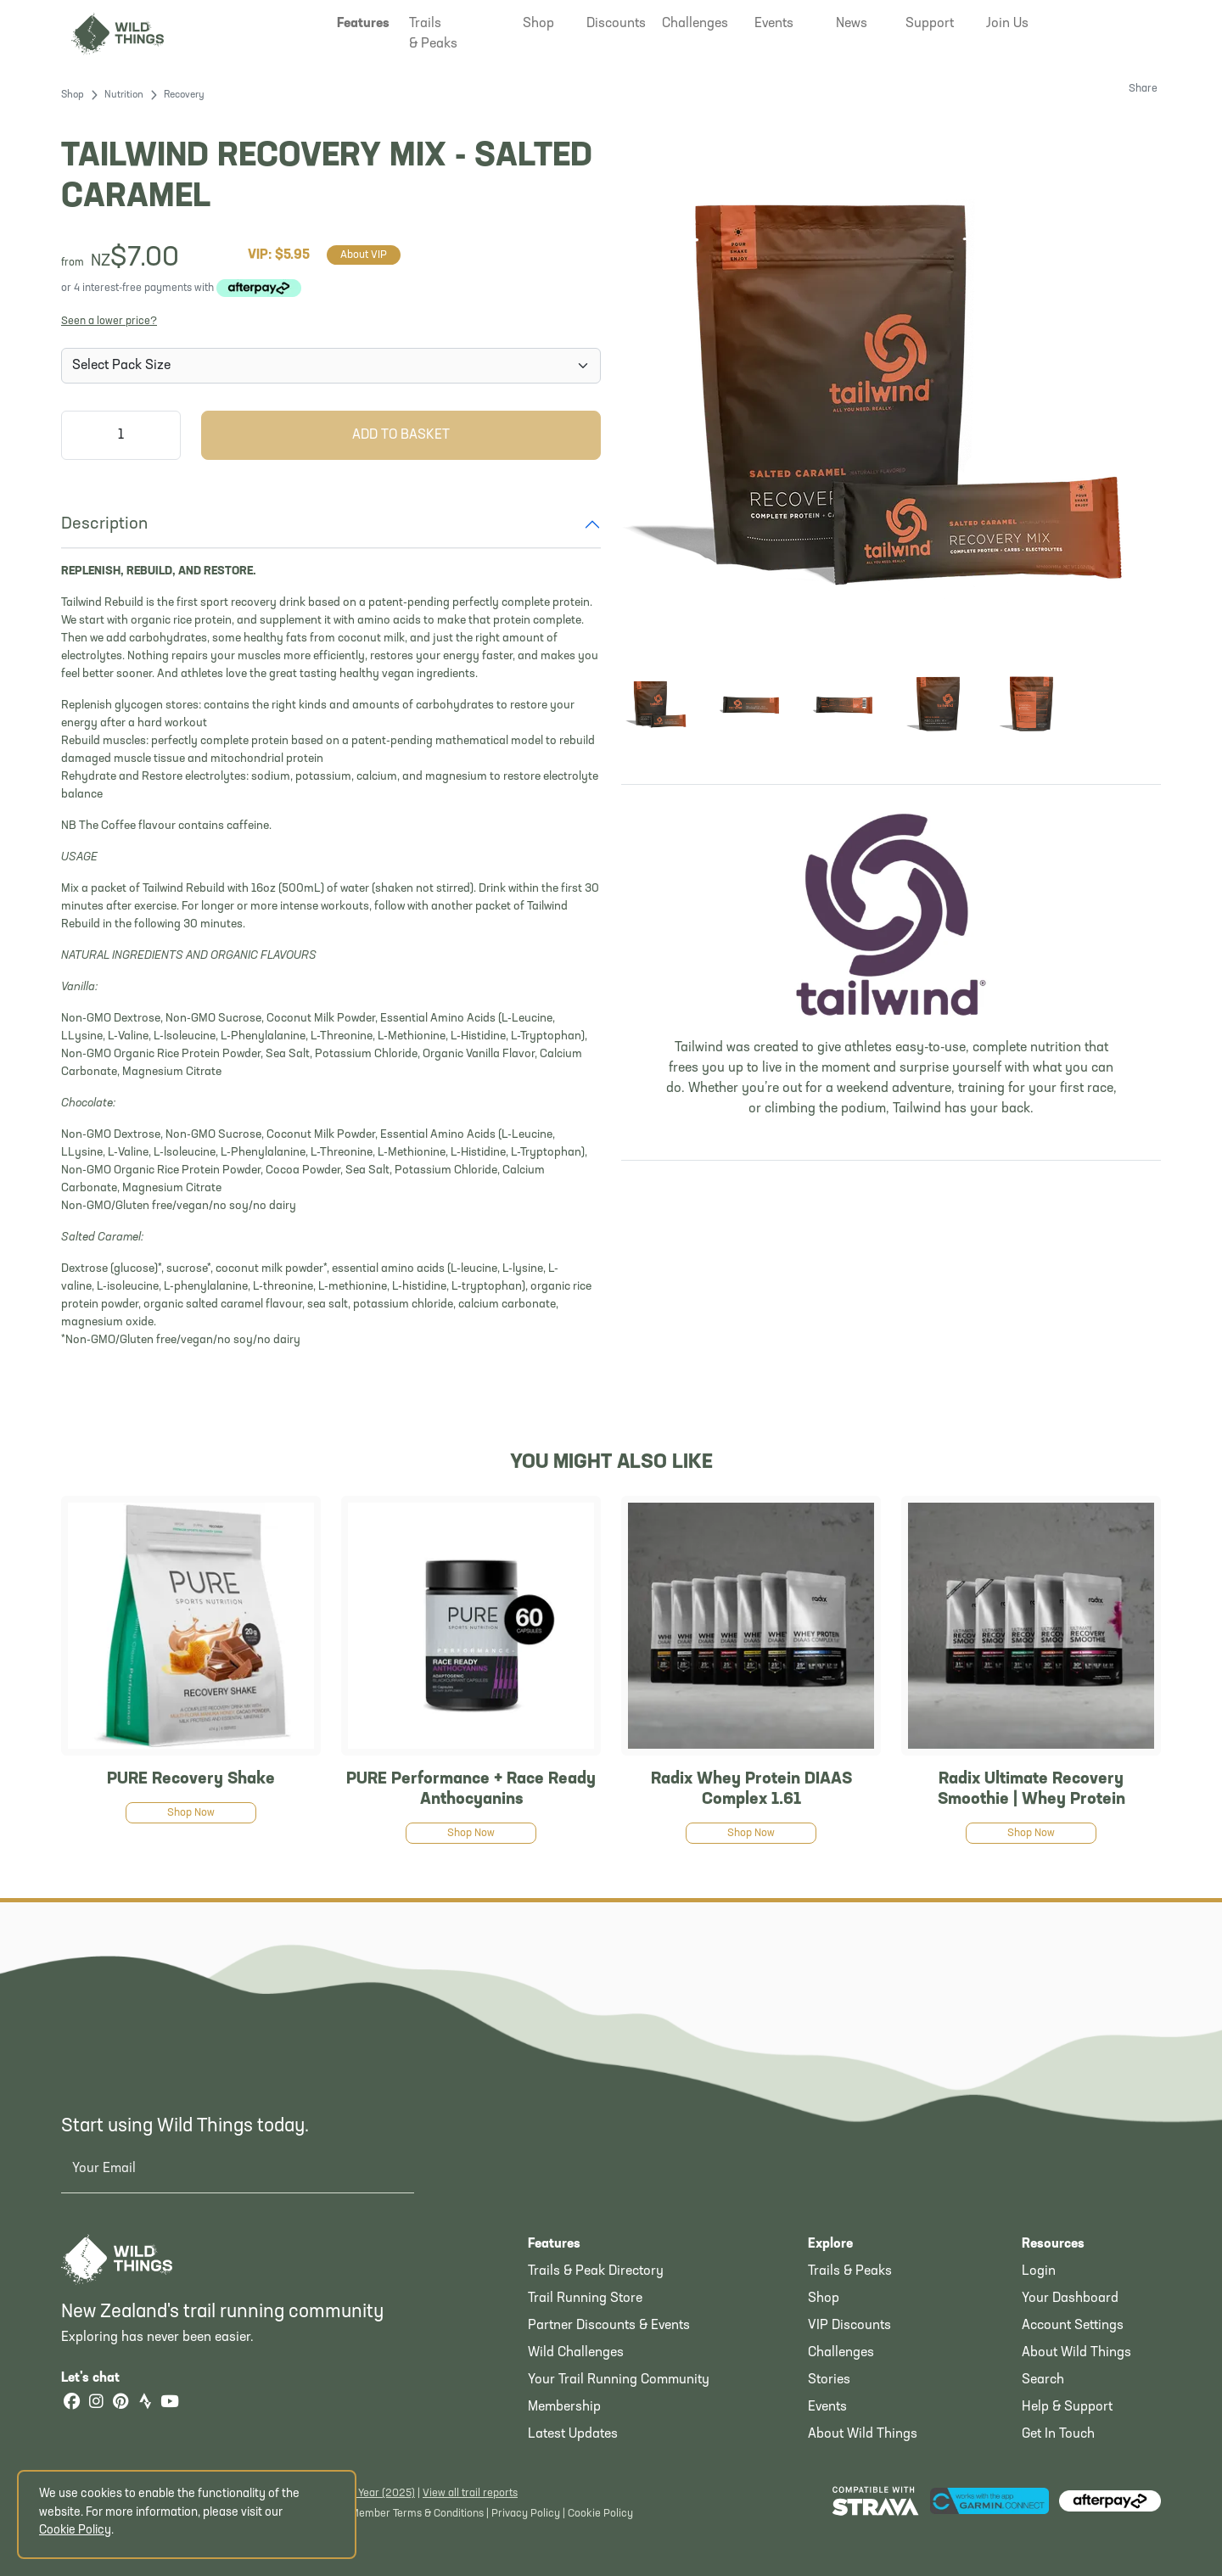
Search (1043, 2380)
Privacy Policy (525, 2513)
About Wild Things (862, 2434)
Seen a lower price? (109, 321)
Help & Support (1067, 2407)
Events (827, 2407)
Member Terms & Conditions (417, 2513)
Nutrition (123, 95)
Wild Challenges (576, 2353)
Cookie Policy (600, 2513)
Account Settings (1073, 2325)
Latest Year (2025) (370, 2493)
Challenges (841, 2353)
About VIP (363, 254)
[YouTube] (170, 2403)
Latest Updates (573, 2434)
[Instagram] (96, 2403)
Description (104, 524)
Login (1039, 2271)
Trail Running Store (585, 2298)
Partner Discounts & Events (609, 2325)
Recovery (184, 95)
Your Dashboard (1070, 2298)
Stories (829, 2380)
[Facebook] (71, 2403)
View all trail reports (470, 2493)
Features (554, 2244)
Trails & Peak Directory (596, 2271)
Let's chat (100, 2378)
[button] (363, 24)
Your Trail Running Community (618, 2380)
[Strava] (145, 2403)
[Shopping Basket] (1134, 21)
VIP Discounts (849, 2325)
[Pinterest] (120, 2403)
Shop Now (191, 1812)
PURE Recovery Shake (191, 1779)
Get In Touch (1058, 2434)
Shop (72, 95)
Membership (564, 2407)
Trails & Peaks (850, 2271)
